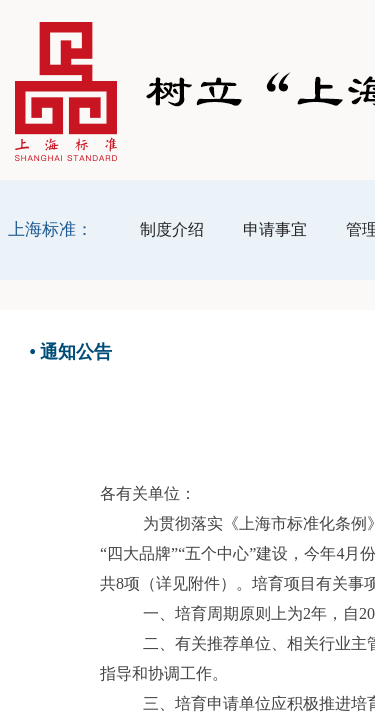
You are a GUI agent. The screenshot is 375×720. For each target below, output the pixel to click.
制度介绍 (172, 229)
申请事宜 (275, 229)
